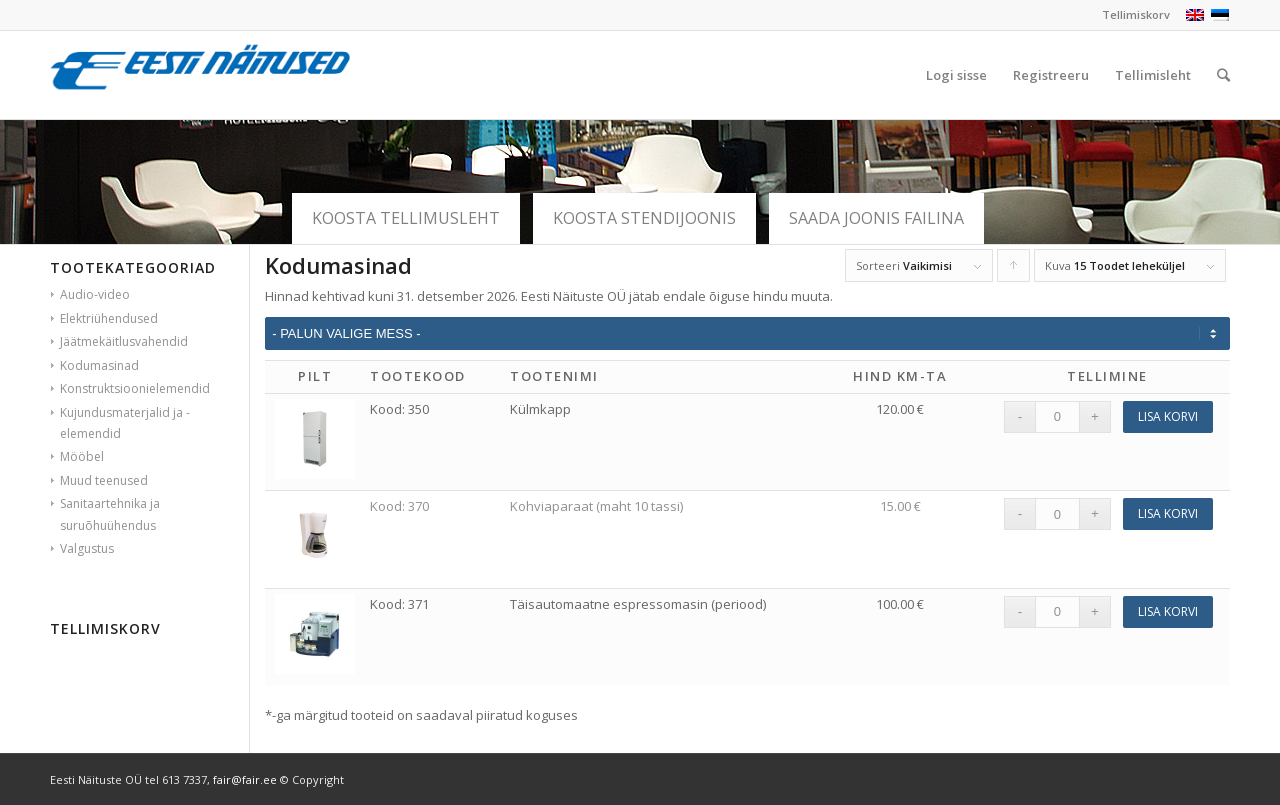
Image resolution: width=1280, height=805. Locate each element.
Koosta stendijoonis (644, 218)
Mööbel (82, 456)
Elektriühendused (109, 318)
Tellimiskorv (1136, 14)
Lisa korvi (1168, 416)
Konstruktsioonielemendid (135, 388)
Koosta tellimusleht (406, 218)
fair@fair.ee (245, 779)
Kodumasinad (99, 365)
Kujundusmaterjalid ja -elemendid (125, 423)
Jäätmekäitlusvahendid (124, 341)
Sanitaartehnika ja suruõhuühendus (110, 514)
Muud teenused (104, 480)
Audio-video (95, 294)
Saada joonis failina (876, 218)
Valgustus (87, 548)
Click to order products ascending (1014, 270)
